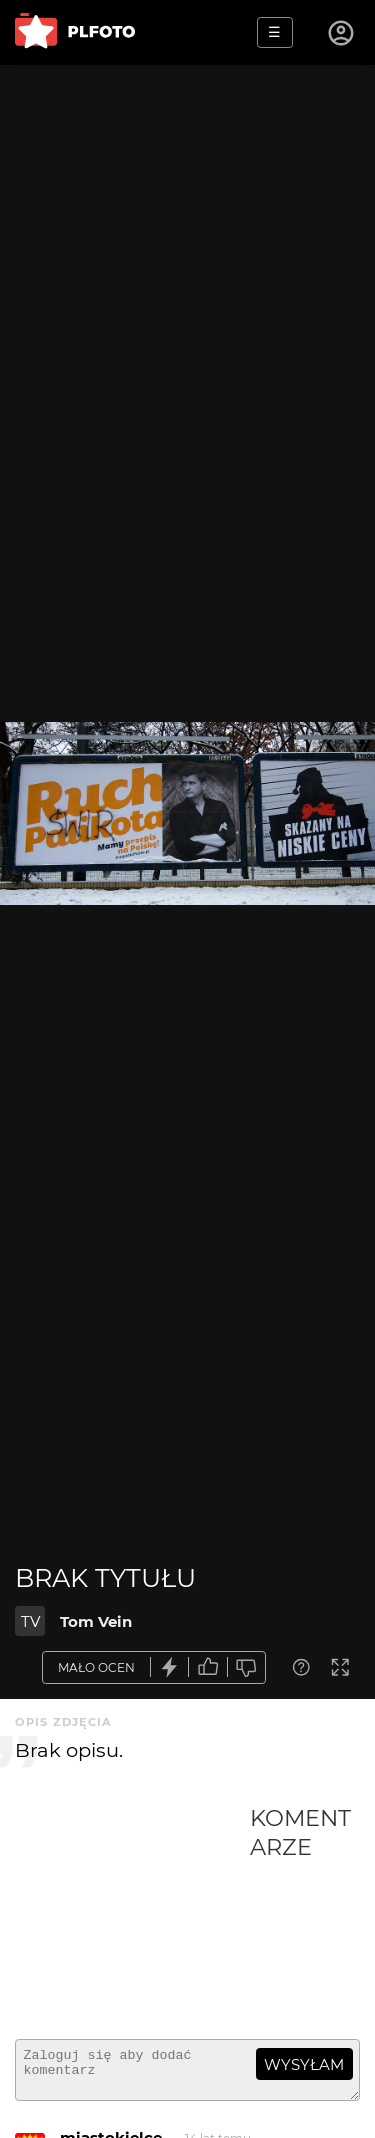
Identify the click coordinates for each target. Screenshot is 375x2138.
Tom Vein (96, 1621)
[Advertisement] (132, 1914)
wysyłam (304, 2064)
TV (30, 1621)
